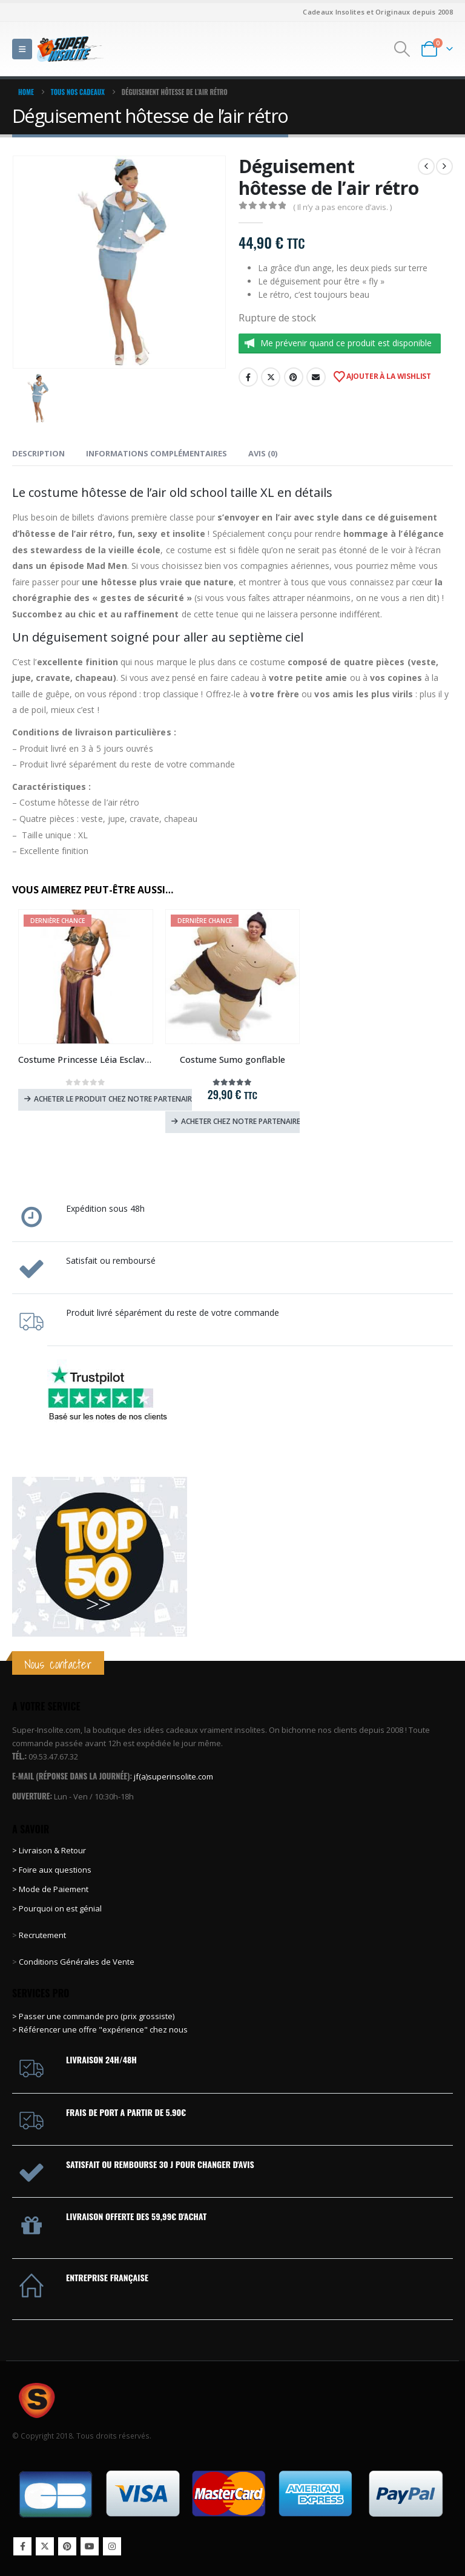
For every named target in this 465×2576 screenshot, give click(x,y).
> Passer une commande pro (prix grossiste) (93, 2016)
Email (316, 377)
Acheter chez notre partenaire (240, 1121)
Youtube (90, 2546)
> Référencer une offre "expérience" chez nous (100, 2029)
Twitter (270, 377)
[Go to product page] (86, 976)
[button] (22, 49)
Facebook (248, 377)
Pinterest (293, 377)
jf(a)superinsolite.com (173, 1776)
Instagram (112, 2546)
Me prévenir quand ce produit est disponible (346, 343)
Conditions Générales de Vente (75, 1961)
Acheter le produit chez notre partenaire (113, 1099)
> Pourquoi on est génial (58, 1908)
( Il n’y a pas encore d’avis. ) (342, 207)
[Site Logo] (70, 48)
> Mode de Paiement (50, 1889)
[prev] (426, 166)
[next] (444, 166)
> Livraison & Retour (49, 1850)
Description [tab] (38, 453)
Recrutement (42, 1935)
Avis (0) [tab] (262, 453)
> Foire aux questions (51, 1869)
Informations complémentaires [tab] (156, 453)
